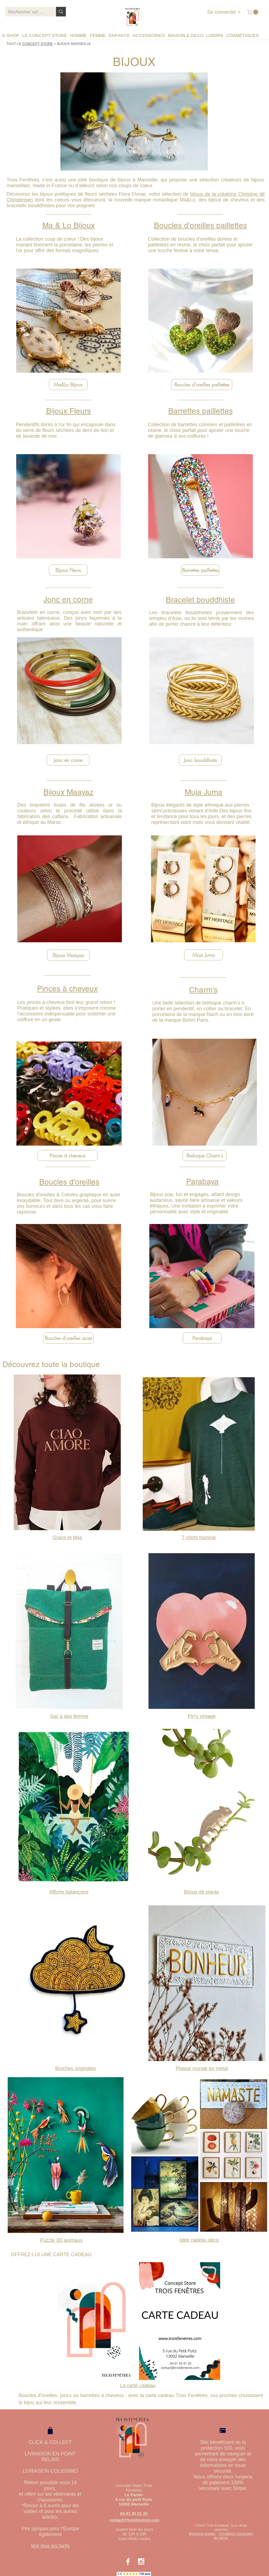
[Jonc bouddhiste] (200, 760)
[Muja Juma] (203, 954)
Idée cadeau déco (199, 2240)
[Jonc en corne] (68, 760)
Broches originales (75, 2068)
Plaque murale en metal (202, 2068)
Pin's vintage (202, 1716)
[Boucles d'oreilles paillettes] (201, 384)
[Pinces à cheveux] (67, 1155)
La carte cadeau (137, 2385)
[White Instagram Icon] (141, 2561)
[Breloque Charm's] (204, 1155)
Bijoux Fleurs (68, 410)
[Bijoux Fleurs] (68, 570)
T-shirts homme (199, 1537)
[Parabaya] (202, 1338)
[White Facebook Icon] (128, 2561)
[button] (253, 12)
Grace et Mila (67, 1537)
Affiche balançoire (69, 1892)
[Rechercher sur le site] (26, 12)
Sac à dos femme (69, 1716)
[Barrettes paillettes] (200, 570)
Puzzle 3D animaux (61, 2240)
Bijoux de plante (201, 1892)
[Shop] (50, 2430)
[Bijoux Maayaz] (68, 955)
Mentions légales (202, 2534)
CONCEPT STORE (37, 44)
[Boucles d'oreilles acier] (68, 1338)
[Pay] (223, 2430)
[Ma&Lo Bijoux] (68, 384)
